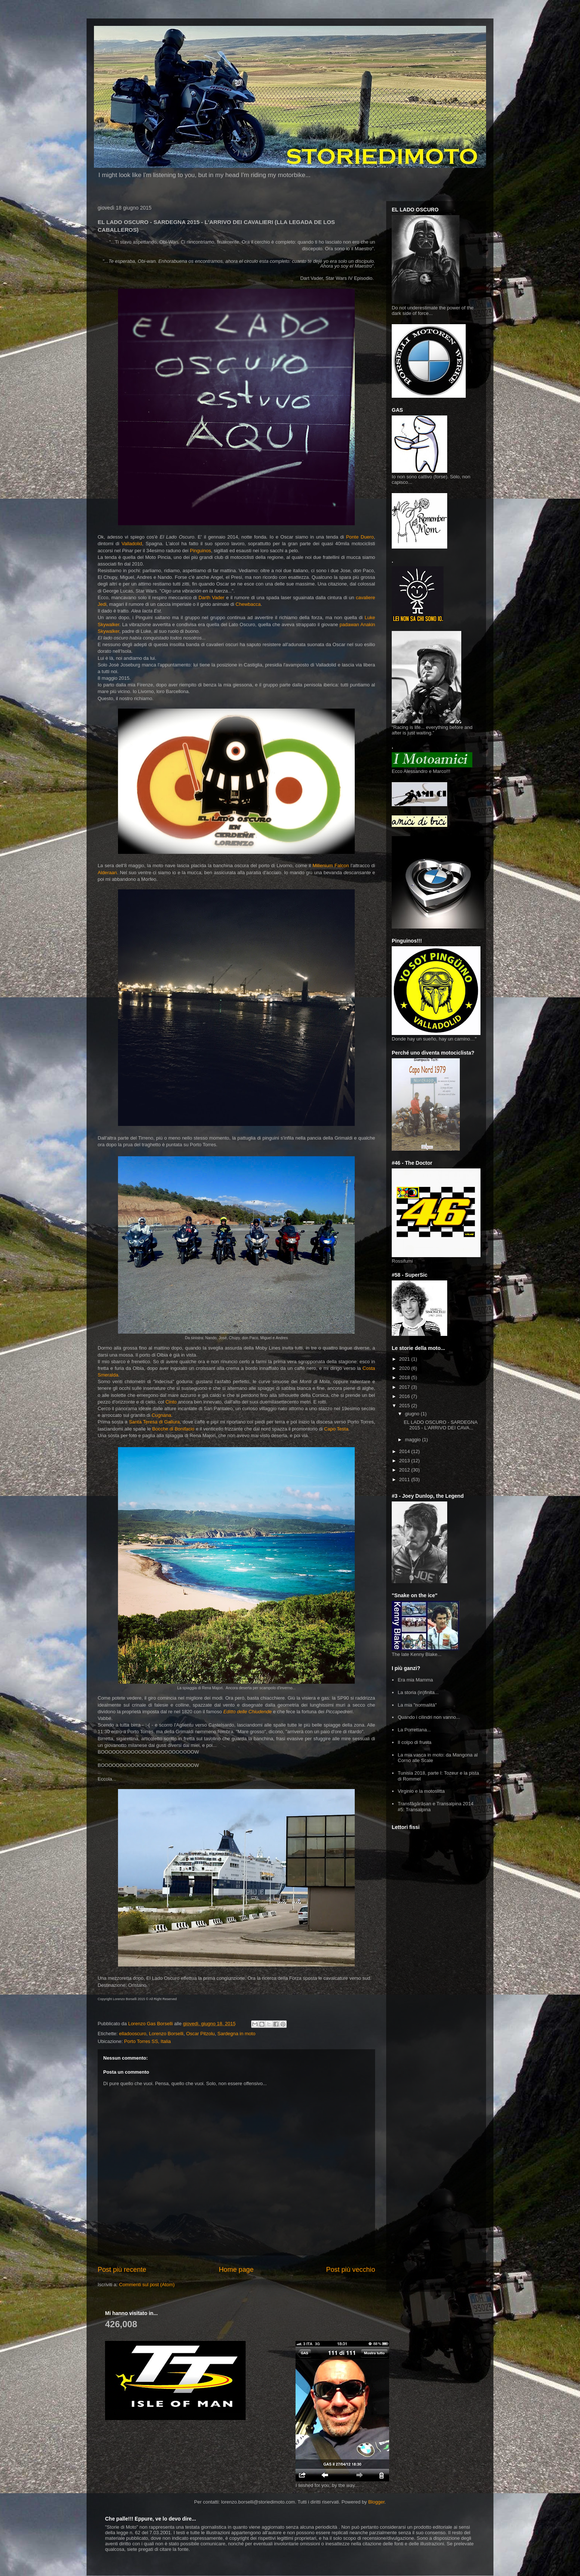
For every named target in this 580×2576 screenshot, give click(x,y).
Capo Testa (336, 1429)
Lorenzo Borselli (166, 2033)
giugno (413, 1413)
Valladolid (132, 543)
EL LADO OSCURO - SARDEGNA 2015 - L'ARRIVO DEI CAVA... (440, 1425)
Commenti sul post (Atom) (147, 2284)
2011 (405, 1479)
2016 (405, 1396)
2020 (405, 1368)
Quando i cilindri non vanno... (429, 1717)
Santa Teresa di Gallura (154, 1422)
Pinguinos (200, 550)
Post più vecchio (350, 2269)
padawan (349, 624)
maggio (413, 1439)
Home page (236, 2269)
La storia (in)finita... (418, 1692)
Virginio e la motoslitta (421, 1791)
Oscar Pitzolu (200, 2033)
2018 (405, 1377)
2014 (405, 1451)
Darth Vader (212, 597)
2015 (405, 1405)
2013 (405, 1460)
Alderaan (107, 872)
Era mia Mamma (415, 1680)
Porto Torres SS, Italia (147, 2041)
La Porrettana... (414, 1729)
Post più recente (122, 2269)
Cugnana (160, 1415)
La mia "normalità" (417, 1705)
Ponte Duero (360, 537)
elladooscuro (132, 2033)
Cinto (170, 1402)
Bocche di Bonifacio (173, 1429)
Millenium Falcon (331, 865)
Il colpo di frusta (414, 1742)
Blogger (376, 2502)
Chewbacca (248, 604)
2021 (405, 1359)
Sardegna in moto (237, 2033)
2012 (405, 1470)
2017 (405, 1387)
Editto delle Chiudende (247, 1711)
